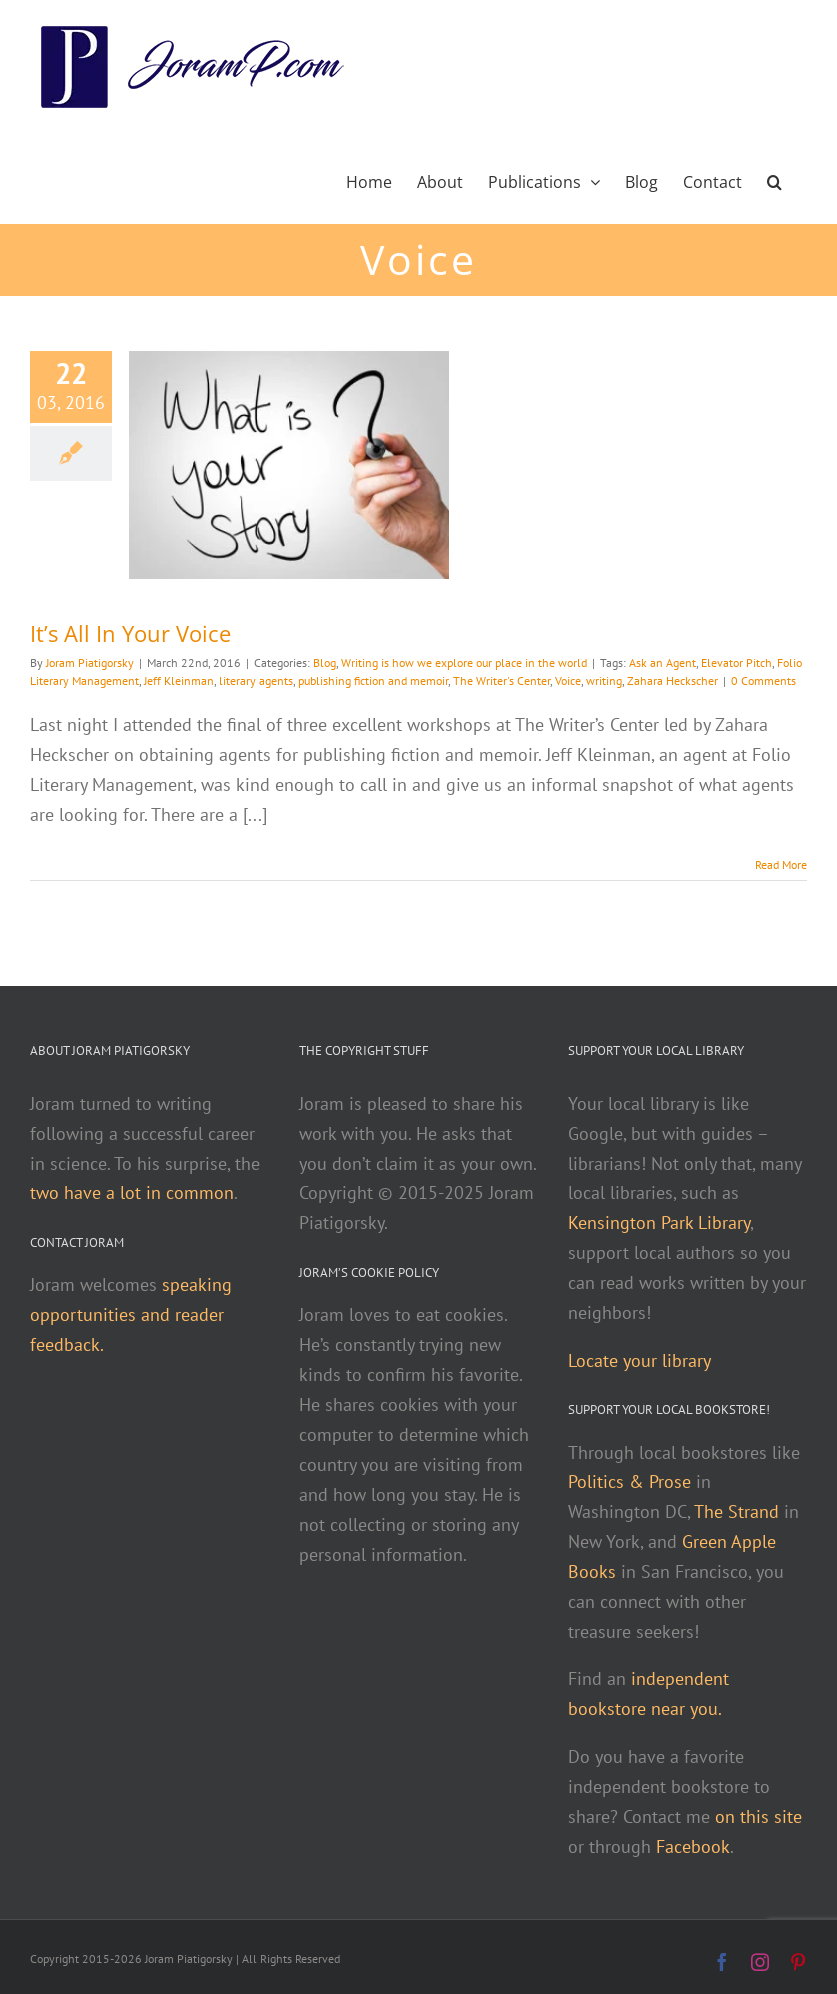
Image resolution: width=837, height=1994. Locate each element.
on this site (758, 1816)
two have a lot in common (132, 1192)
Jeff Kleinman (179, 680)
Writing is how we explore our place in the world (464, 662)
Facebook (693, 1846)
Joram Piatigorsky (90, 662)
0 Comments (763, 680)
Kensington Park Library (659, 1222)
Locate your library (639, 1360)
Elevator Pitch (736, 662)
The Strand (736, 1511)
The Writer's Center (501, 680)
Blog (324, 662)
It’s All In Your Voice (130, 633)
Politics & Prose (629, 1481)
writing (604, 680)
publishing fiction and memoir (373, 680)
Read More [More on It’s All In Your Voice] (781, 864)
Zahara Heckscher (672, 680)
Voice (568, 680)
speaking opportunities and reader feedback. (131, 1314)
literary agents (256, 680)
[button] (774, 180)
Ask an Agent (662, 662)
